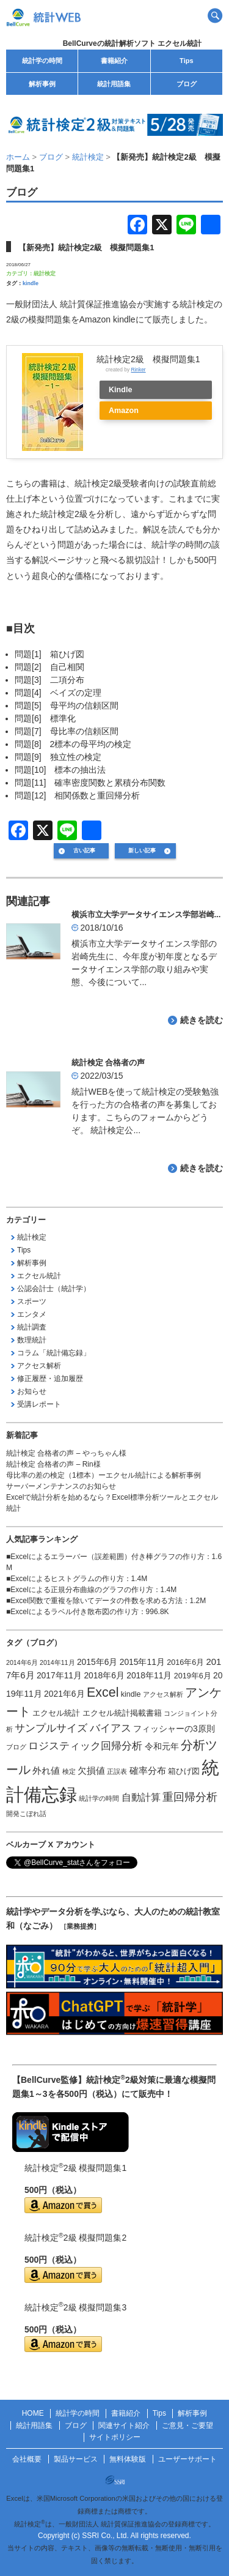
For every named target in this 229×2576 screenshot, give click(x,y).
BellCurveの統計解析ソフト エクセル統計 (132, 43)
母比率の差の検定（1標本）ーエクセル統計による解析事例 (103, 1475)
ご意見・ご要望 (187, 2425)
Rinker (138, 370)
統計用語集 (114, 83)
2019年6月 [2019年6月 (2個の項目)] (192, 1676)
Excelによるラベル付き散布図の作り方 (74, 1611)
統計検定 (45, 273)
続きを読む (201, 1020)
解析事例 (42, 83)
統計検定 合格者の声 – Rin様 (53, 1464)
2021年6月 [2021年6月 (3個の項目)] (64, 1694)
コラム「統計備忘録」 (53, 1353)
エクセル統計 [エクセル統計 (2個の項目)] (56, 1713)
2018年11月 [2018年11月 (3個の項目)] (149, 1675)
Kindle (120, 389)
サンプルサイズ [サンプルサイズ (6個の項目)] (51, 1727)
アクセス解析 (39, 1365)
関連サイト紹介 (124, 2425)
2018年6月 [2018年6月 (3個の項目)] (104, 1675)
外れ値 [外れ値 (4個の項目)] (46, 1771)
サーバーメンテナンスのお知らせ (61, 1486)
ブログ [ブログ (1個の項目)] (16, 1747)
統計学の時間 (42, 60)
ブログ (186, 83)
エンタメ (31, 1314)
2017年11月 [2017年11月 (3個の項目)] (59, 1675)
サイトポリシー (114, 2437)
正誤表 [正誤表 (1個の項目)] (117, 1771)
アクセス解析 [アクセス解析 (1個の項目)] (163, 1694)
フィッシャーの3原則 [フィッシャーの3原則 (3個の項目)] (174, 1728)
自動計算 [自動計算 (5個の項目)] (141, 1797)
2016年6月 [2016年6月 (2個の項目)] (185, 1662)
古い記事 (84, 850)
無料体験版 (127, 2459)
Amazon (124, 410)
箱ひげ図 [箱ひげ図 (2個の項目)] (184, 1771)
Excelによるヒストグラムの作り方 (66, 1578)
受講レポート (39, 1404)
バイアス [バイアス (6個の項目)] (110, 1727)
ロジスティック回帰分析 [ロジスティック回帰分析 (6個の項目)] (85, 1745)
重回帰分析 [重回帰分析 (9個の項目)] (189, 1797)
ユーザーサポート (187, 2459)
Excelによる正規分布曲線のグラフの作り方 (81, 1589)
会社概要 (27, 2459)
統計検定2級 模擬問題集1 (148, 359)
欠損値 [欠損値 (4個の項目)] (91, 1771)
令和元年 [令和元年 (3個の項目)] (162, 1746)
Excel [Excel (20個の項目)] (103, 1692)
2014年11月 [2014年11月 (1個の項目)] (57, 1662)
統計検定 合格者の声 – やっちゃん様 (66, 1453)
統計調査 (31, 1327)
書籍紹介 (114, 60)
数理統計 (31, 1340)
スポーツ (31, 1301)
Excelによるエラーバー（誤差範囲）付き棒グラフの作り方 (107, 1556)
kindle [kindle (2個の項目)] (131, 1694)
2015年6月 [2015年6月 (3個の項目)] (97, 1662)
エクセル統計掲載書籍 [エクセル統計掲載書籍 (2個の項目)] (122, 1713)
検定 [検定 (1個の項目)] (69, 1771)
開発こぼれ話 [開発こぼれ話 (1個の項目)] (26, 1813)
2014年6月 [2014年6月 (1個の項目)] (22, 1662)
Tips (186, 60)
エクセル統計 (39, 1275)
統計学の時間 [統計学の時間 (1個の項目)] (99, 1798)
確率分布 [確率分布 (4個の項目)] (147, 1771)
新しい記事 (142, 850)
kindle (30, 283)
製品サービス (76, 2459)
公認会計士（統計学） (53, 1288)
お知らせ (31, 1391)
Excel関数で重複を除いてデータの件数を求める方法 (96, 1600)
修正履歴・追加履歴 (50, 1378)
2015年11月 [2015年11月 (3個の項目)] (142, 1662)
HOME (33, 2413)
